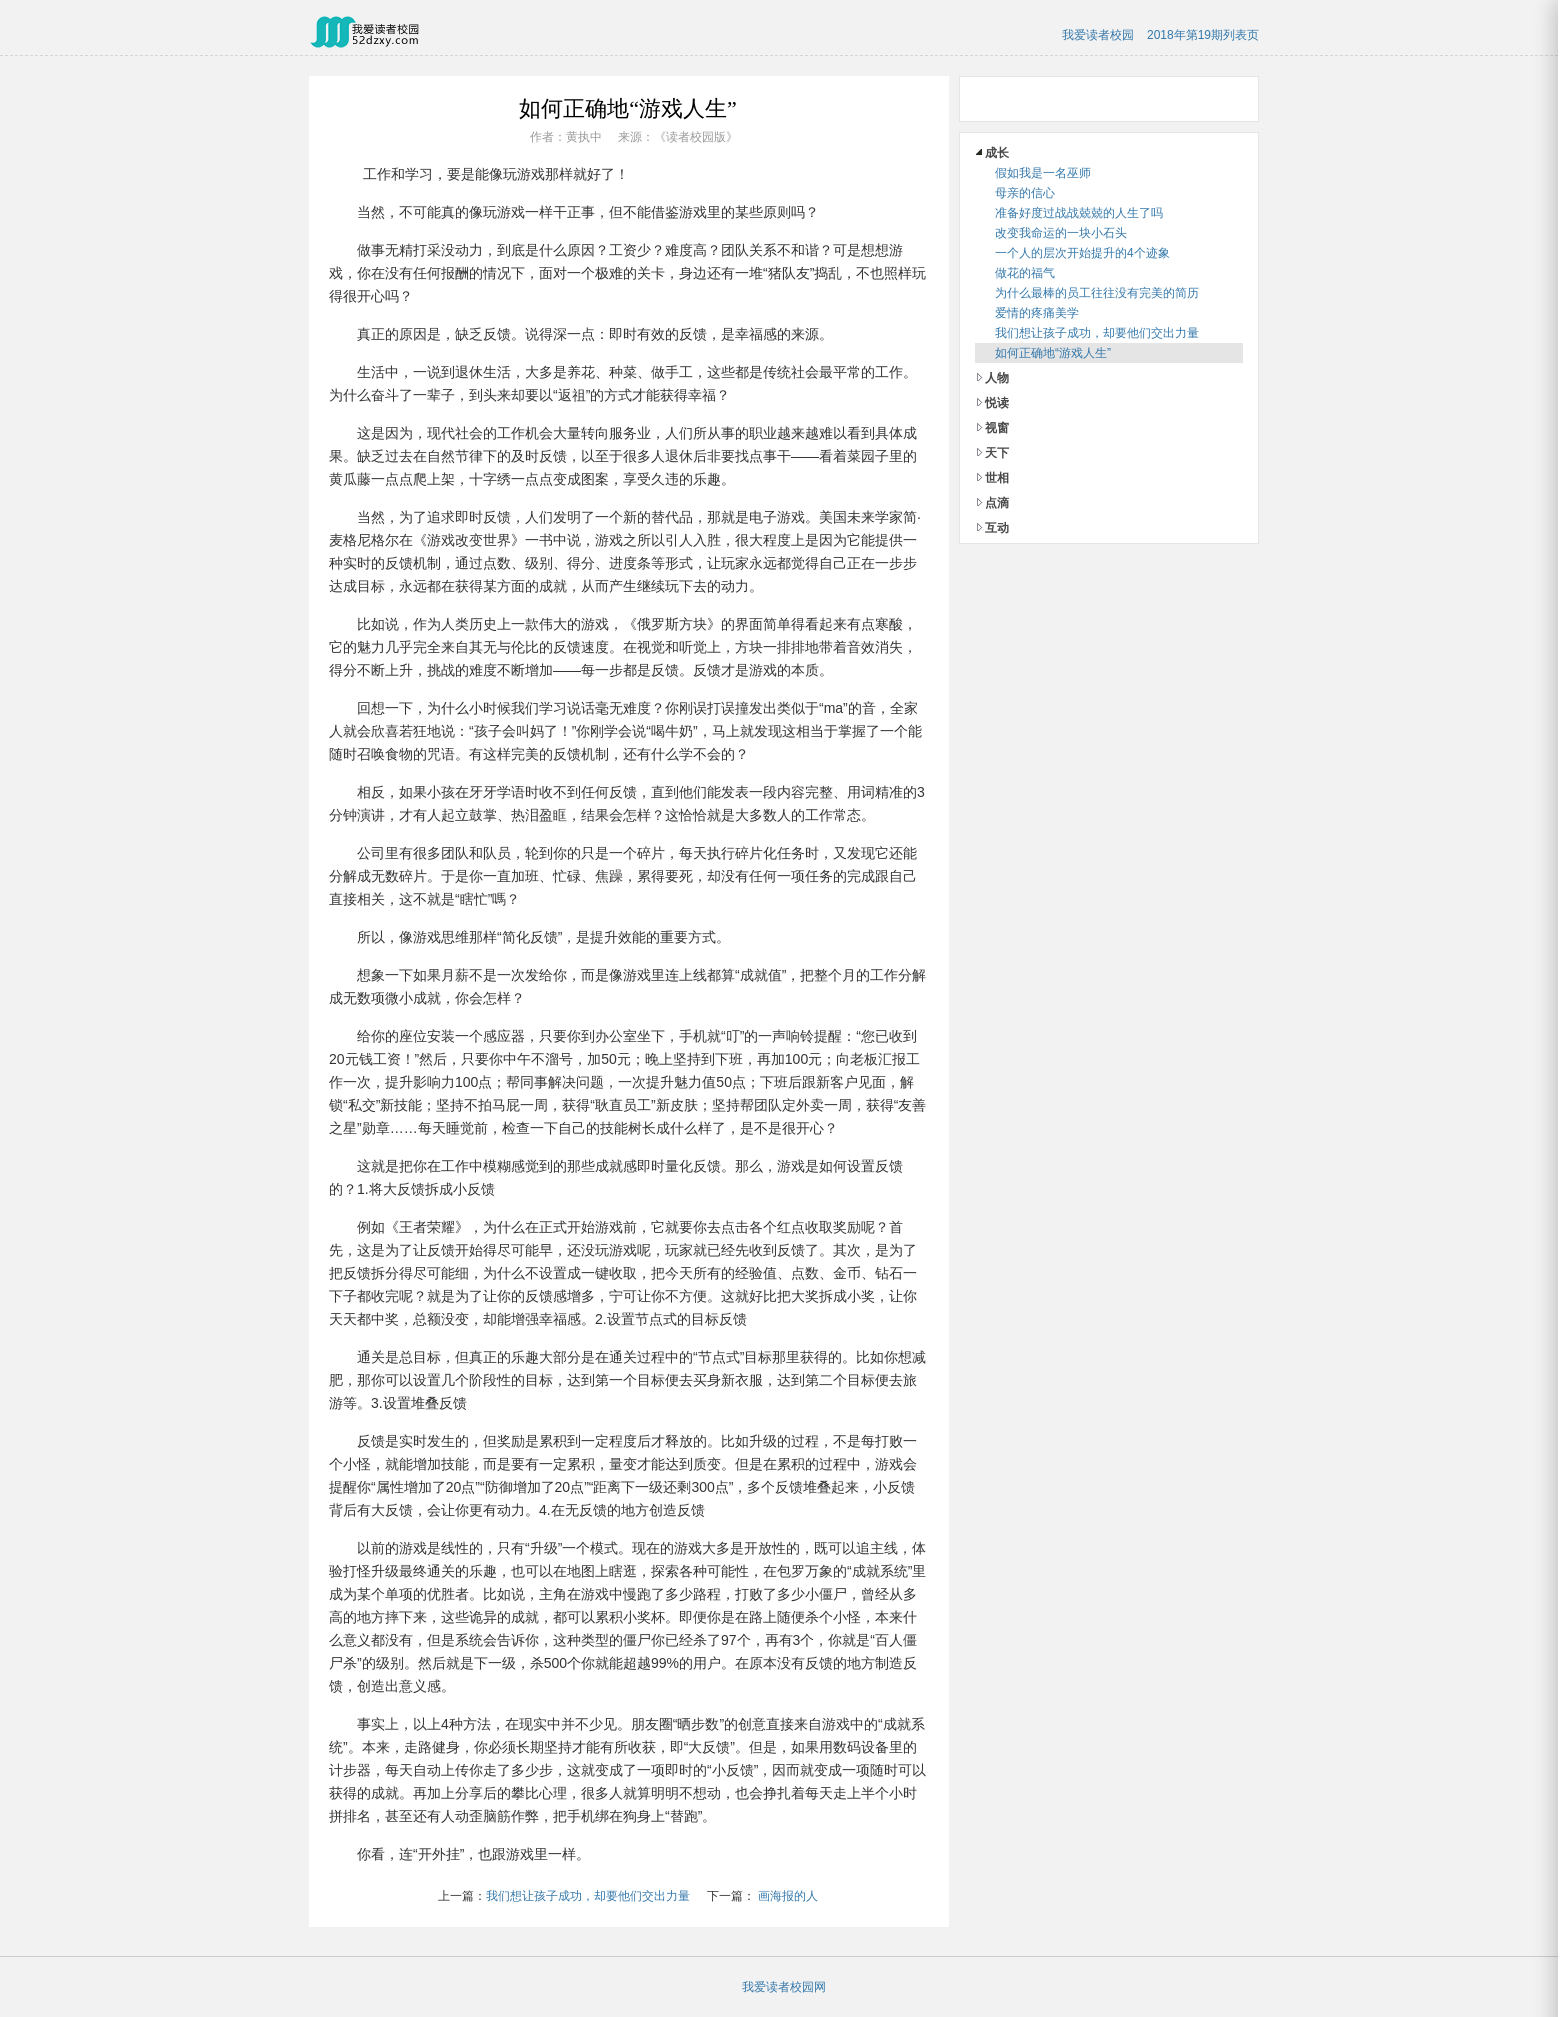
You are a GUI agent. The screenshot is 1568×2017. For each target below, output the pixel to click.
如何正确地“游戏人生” (1053, 353)
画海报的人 (788, 1896)
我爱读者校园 (1098, 35)
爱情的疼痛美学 (1037, 313)
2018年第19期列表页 (1203, 35)
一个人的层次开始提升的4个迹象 (1082, 253)
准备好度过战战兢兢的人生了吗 (1079, 213)
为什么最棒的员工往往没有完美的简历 (1097, 293)
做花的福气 (1025, 273)
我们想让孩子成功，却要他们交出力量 (588, 1896)
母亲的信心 (1025, 193)
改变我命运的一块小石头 (1061, 233)
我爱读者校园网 (784, 1987)
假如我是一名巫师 (1043, 173)
